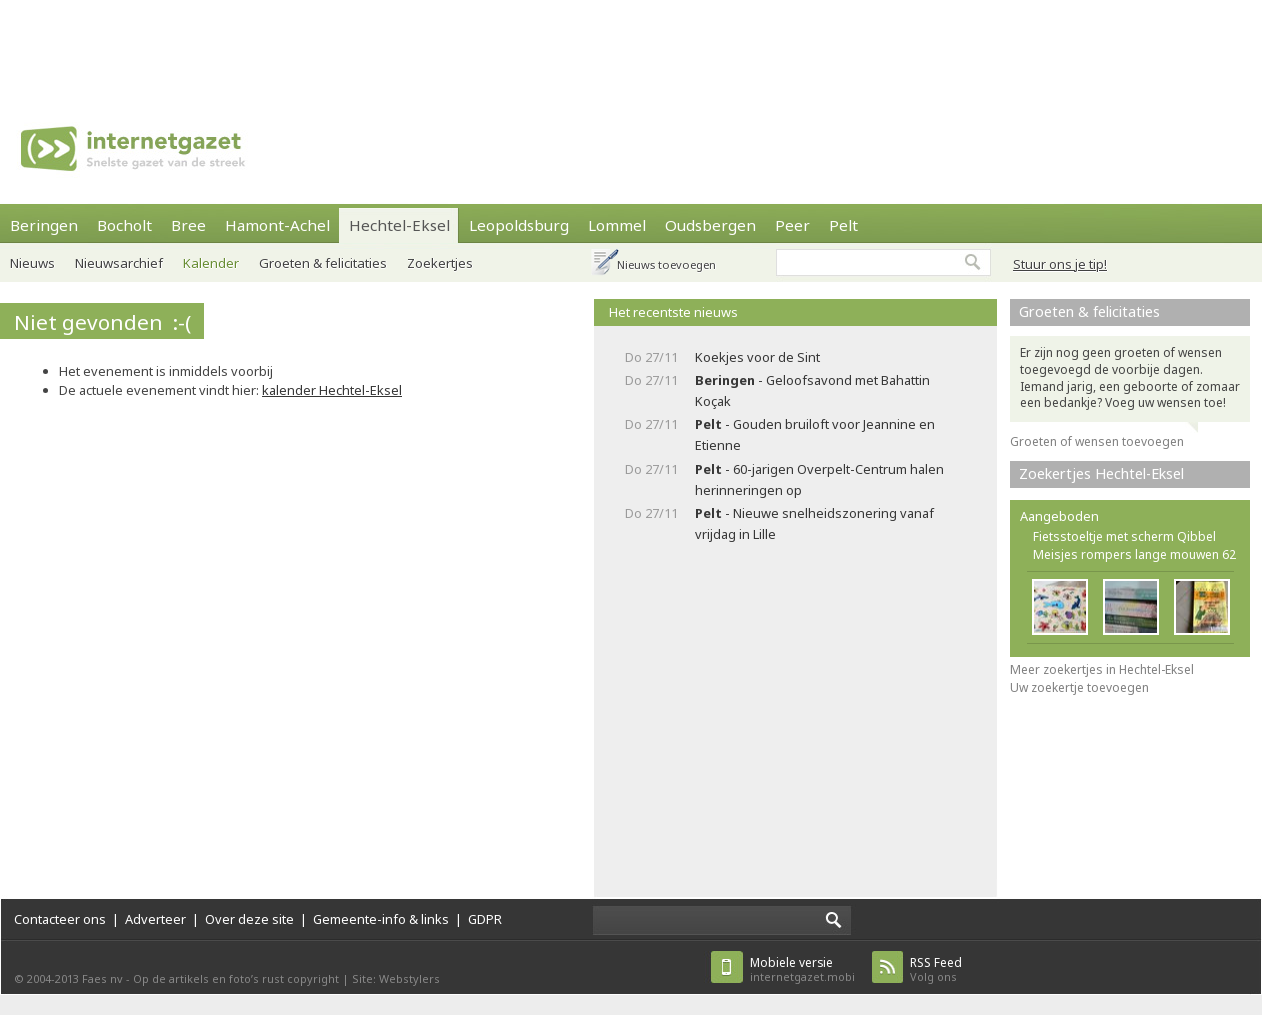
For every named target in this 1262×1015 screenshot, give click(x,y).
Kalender (211, 263)
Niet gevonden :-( (102, 322)
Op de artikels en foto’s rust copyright (236, 978)
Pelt (843, 225)
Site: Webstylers (396, 978)
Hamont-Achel (277, 225)
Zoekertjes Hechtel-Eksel (1101, 473)
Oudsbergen (710, 225)
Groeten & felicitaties (323, 263)
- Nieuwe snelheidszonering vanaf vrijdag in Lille (814, 523)
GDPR (485, 919)
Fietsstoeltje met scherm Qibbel (1124, 536)
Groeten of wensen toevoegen (1097, 441)
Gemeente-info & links (381, 919)
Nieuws (32, 263)
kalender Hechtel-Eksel (332, 390)
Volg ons (936, 969)
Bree (188, 225)
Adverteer (155, 919)
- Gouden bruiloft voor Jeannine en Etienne (815, 434)
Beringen (44, 225)
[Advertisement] (631, 45)
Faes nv (102, 978)
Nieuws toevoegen (666, 264)
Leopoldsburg (519, 225)
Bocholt (124, 225)
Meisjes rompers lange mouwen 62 (1134, 554)
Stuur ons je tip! (1060, 264)
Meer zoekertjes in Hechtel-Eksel (1102, 669)
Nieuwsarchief (119, 263)
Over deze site (249, 919)
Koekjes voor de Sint (757, 357)
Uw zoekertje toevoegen (1079, 687)
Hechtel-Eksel (399, 225)
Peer (792, 225)
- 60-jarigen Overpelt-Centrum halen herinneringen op (819, 479)
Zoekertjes (440, 263)
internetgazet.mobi (802, 969)
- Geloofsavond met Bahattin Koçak (812, 390)
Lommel (617, 225)
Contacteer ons (60, 919)
